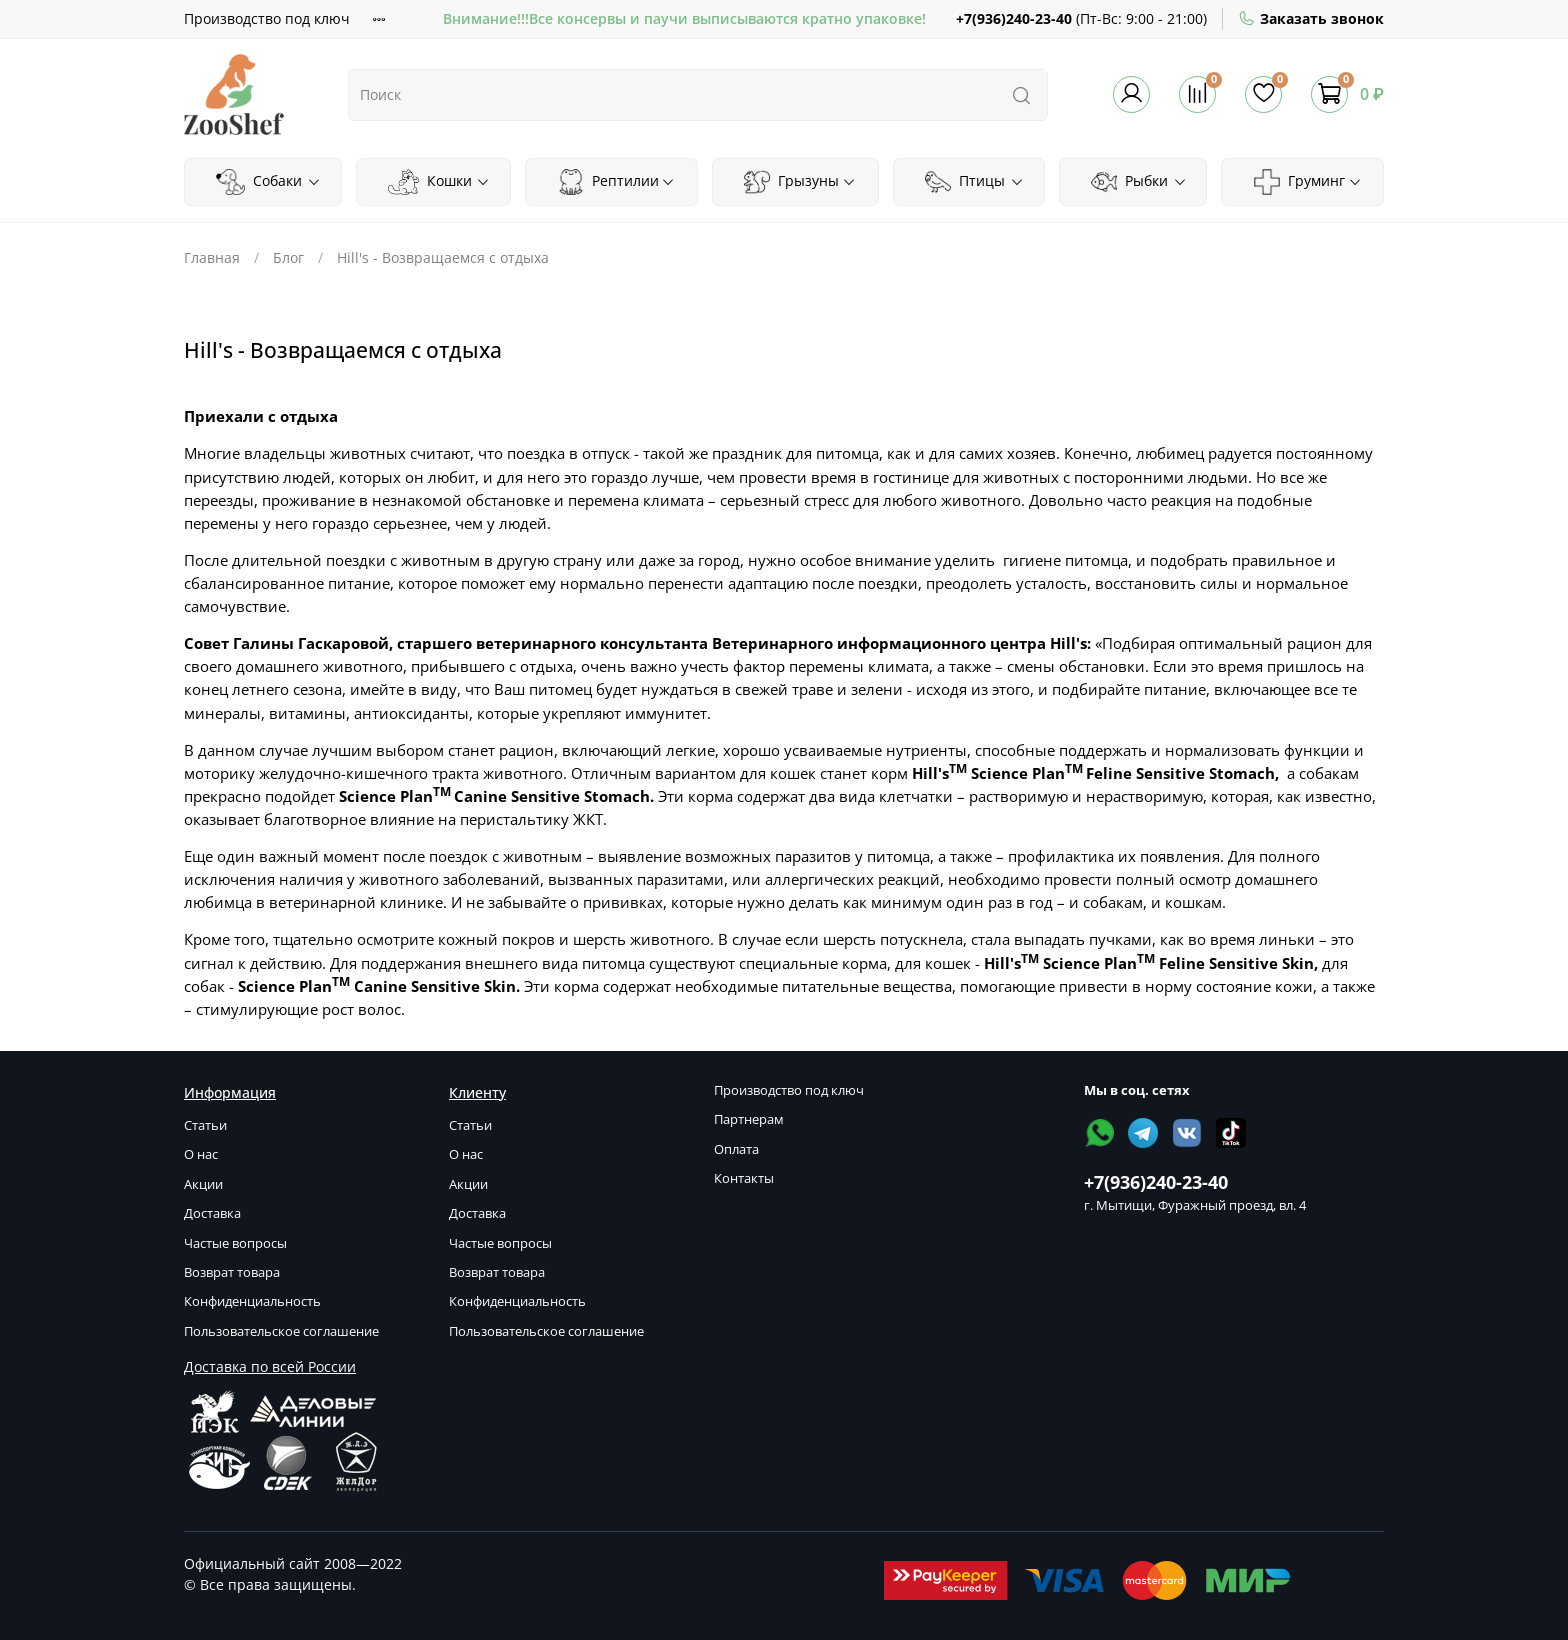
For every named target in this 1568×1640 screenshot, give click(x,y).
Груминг (1308, 182)
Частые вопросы (235, 1243)
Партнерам (749, 1119)
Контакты (744, 1178)
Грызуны (800, 182)
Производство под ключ (267, 18)
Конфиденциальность (252, 1301)
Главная (212, 257)
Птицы (974, 182)
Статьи (205, 1125)
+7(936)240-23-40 (1014, 18)
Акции (203, 1184)
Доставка (212, 1213)
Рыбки (1139, 182)
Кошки (439, 182)
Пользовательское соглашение (281, 1331)
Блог (288, 257)
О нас (201, 1154)
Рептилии (616, 182)
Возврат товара (232, 1272)
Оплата (736, 1149)
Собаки (268, 182)
